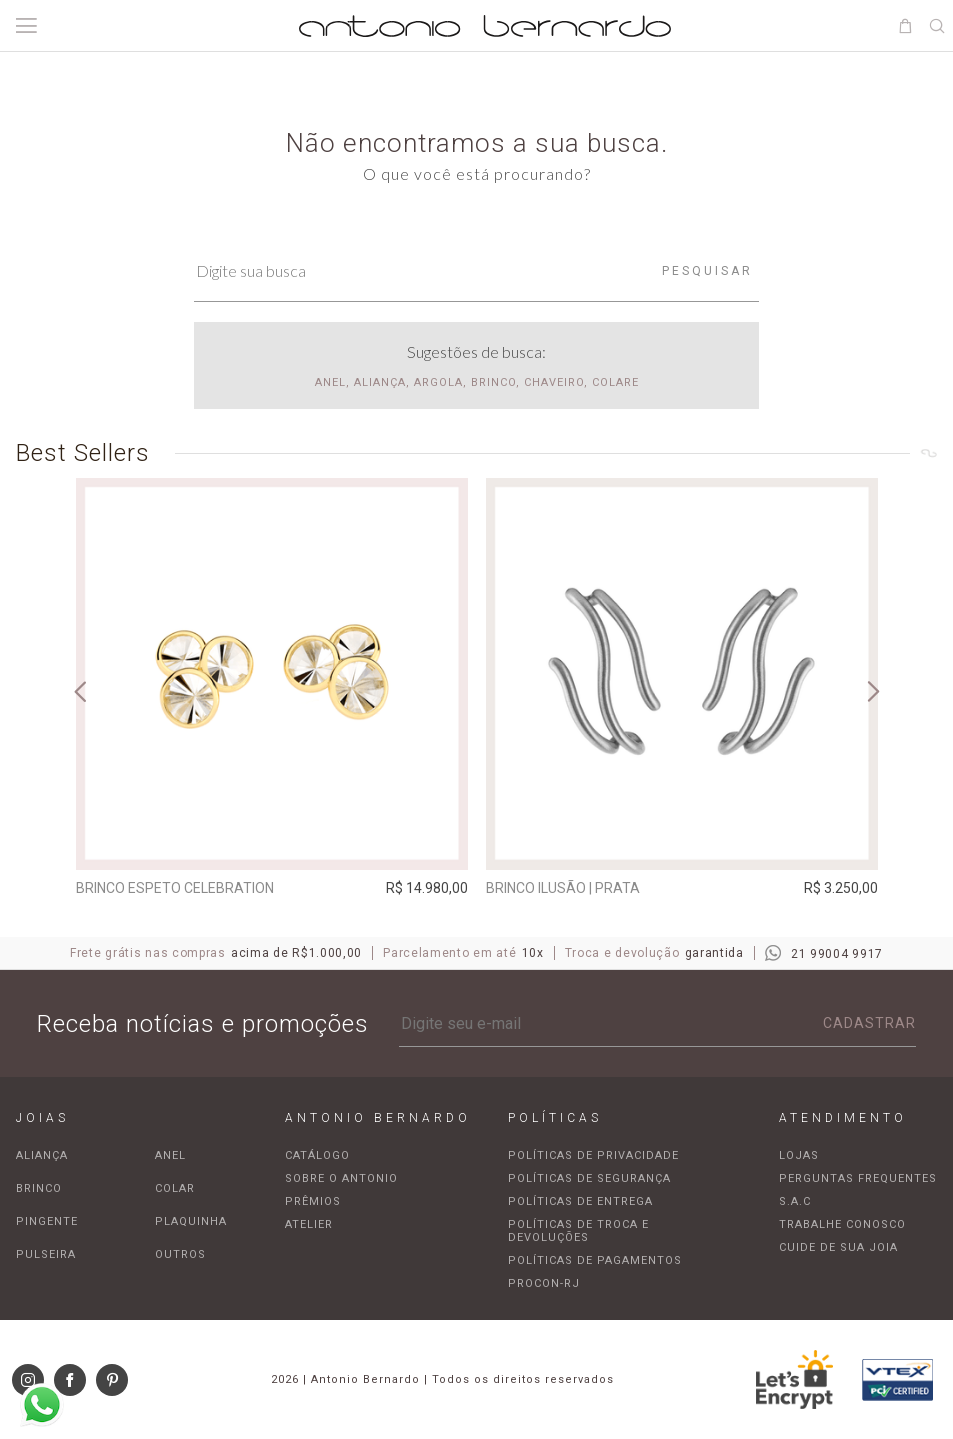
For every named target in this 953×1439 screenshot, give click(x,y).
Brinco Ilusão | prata (563, 888)
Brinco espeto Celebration (175, 888)
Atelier (309, 1224)
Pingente (47, 1221)
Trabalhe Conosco (842, 1224)
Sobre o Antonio (341, 1178)
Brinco (39, 1188)
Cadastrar (869, 1023)
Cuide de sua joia (838, 1247)
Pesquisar (707, 271)
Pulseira (46, 1254)
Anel (170, 1155)
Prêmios (313, 1201)
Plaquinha (191, 1221)
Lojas (799, 1155)
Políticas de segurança (589, 1178)
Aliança (42, 1155)
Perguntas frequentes (858, 1178)
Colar (175, 1188)
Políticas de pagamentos (595, 1260)
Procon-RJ (544, 1283)
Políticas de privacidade (593, 1155)
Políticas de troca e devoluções (578, 1231)
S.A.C (795, 1201)
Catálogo (317, 1155)
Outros (180, 1254)
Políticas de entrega (580, 1201)
